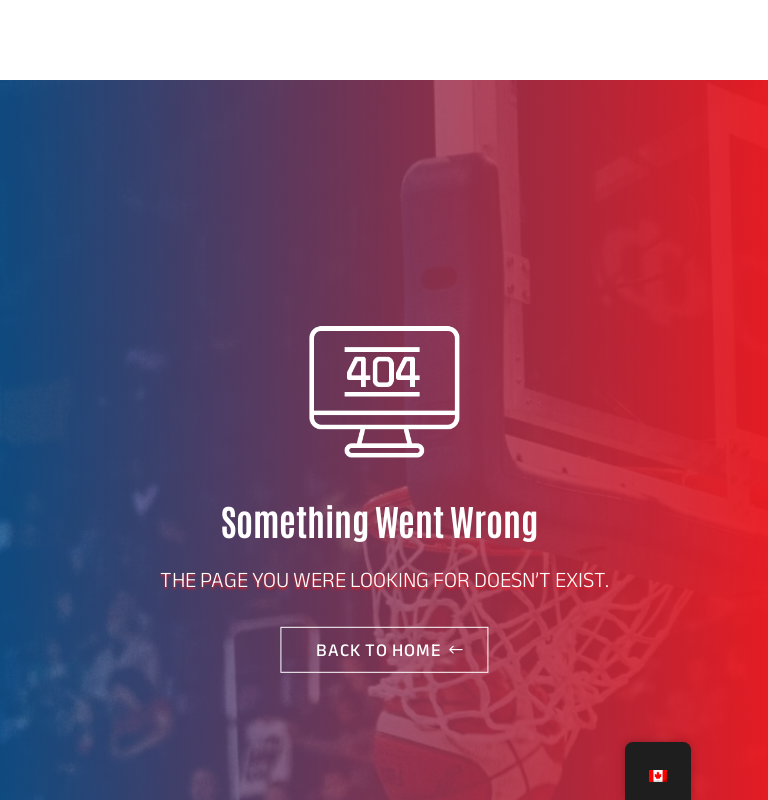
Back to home (379, 650)
